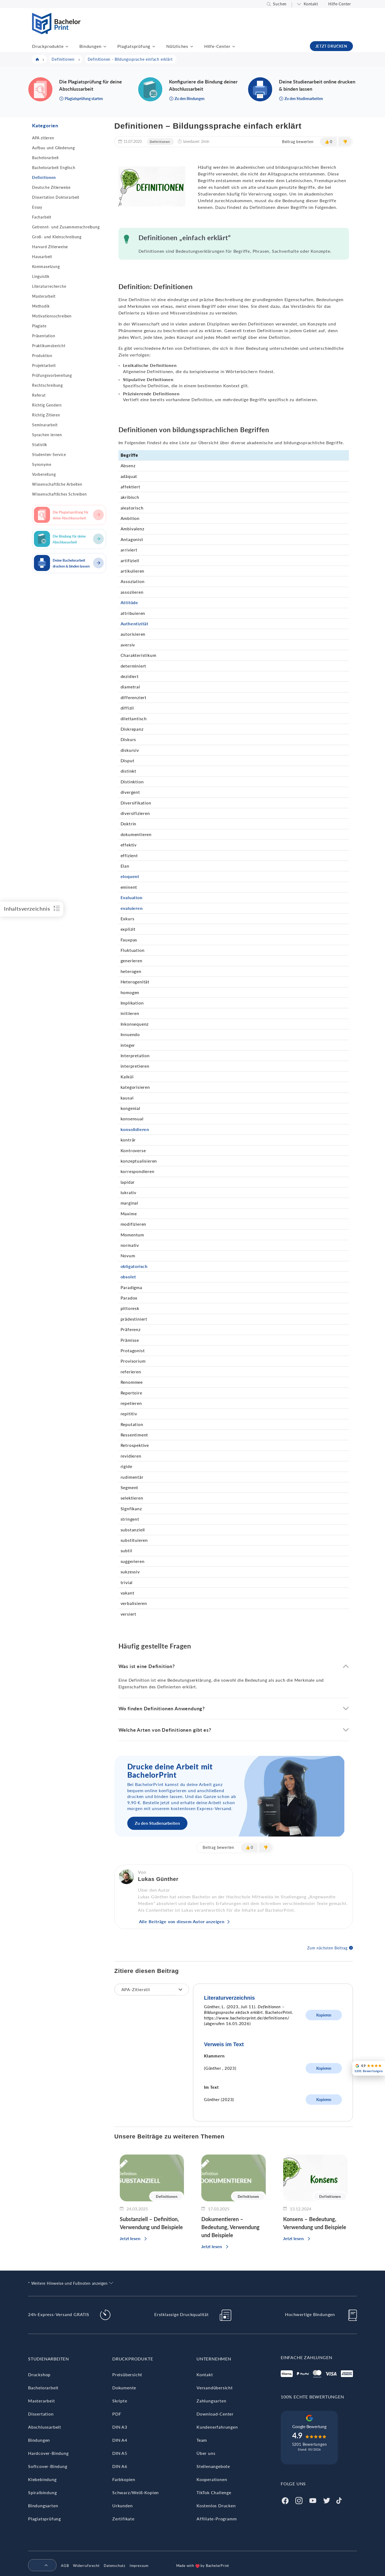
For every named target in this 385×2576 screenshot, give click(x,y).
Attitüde (129, 602)
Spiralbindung (42, 2492)
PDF (116, 2413)
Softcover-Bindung (47, 2466)
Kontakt (311, 4)
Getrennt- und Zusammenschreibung (66, 227)
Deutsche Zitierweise (51, 187)
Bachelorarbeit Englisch (53, 167)
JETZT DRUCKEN (331, 46)
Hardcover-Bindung (48, 2453)
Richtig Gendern (47, 405)
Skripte (119, 2400)
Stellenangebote (213, 2466)
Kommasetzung (46, 266)
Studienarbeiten (48, 2358)
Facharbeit (41, 217)
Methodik (40, 306)
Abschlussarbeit (44, 2426)
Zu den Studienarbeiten (157, 1823)
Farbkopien (123, 2479)
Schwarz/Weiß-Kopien (135, 2492)
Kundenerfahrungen (217, 2426)
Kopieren (323, 2015)
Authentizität (134, 623)
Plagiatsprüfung (133, 46)
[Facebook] (285, 2499)
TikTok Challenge (214, 2492)
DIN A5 (119, 2453)
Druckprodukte (47, 46)
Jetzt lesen (130, 2238)
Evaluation (132, 897)
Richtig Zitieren (46, 415)
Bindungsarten (43, 2505)
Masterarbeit (44, 296)
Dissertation (41, 2413)
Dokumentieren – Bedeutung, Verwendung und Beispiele (230, 2227)
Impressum (139, 2565)
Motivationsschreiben (52, 316)
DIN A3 (119, 2426)
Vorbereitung (44, 474)
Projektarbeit (44, 365)
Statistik (39, 444)
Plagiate (39, 326)
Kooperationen (212, 2479)
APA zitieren (43, 138)
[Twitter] (326, 2499)
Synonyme (41, 464)
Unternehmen (214, 2358)
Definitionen (44, 177)
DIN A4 (119, 2440)
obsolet (128, 1276)
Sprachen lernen (47, 434)
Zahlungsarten (211, 2400)
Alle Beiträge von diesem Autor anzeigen (182, 1921)
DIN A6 (119, 2466)
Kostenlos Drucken (216, 2505)
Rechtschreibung (47, 385)
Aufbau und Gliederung (53, 147)
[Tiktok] (339, 2499)
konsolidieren (135, 1129)
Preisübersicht (127, 2374)
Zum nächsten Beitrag (327, 1948)
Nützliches (177, 46)
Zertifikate (123, 2518)
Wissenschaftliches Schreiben (59, 494)
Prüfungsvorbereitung (52, 375)
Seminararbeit (44, 425)
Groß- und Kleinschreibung (57, 237)
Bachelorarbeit (45, 157)
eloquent (130, 876)
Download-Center (215, 2413)
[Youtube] (313, 2499)
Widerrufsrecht (86, 2565)
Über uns (206, 2453)
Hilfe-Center (339, 4)
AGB (65, 2565)
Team (202, 2440)
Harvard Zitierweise (50, 246)
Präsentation (43, 335)
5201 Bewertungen (309, 2444)
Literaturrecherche (49, 286)
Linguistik (40, 276)
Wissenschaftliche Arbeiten (57, 484)
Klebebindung (42, 2479)
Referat (39, 395)
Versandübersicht (215, 2387)
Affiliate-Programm (217, 2518)
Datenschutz (114, 2565)
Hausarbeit (42, 256)
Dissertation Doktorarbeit (55, 197)
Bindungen (90, 46)
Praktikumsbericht (49, 345)
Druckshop (39, 2374)
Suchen (280, 4)
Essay (37, 207)
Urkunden (122, 2505)
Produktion (42, 355)
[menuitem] (40, 2565)
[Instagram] (299, 2499)
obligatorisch (134, 1266)
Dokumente (124, 2387)
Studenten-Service (49, 454)
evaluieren (132, 908)
